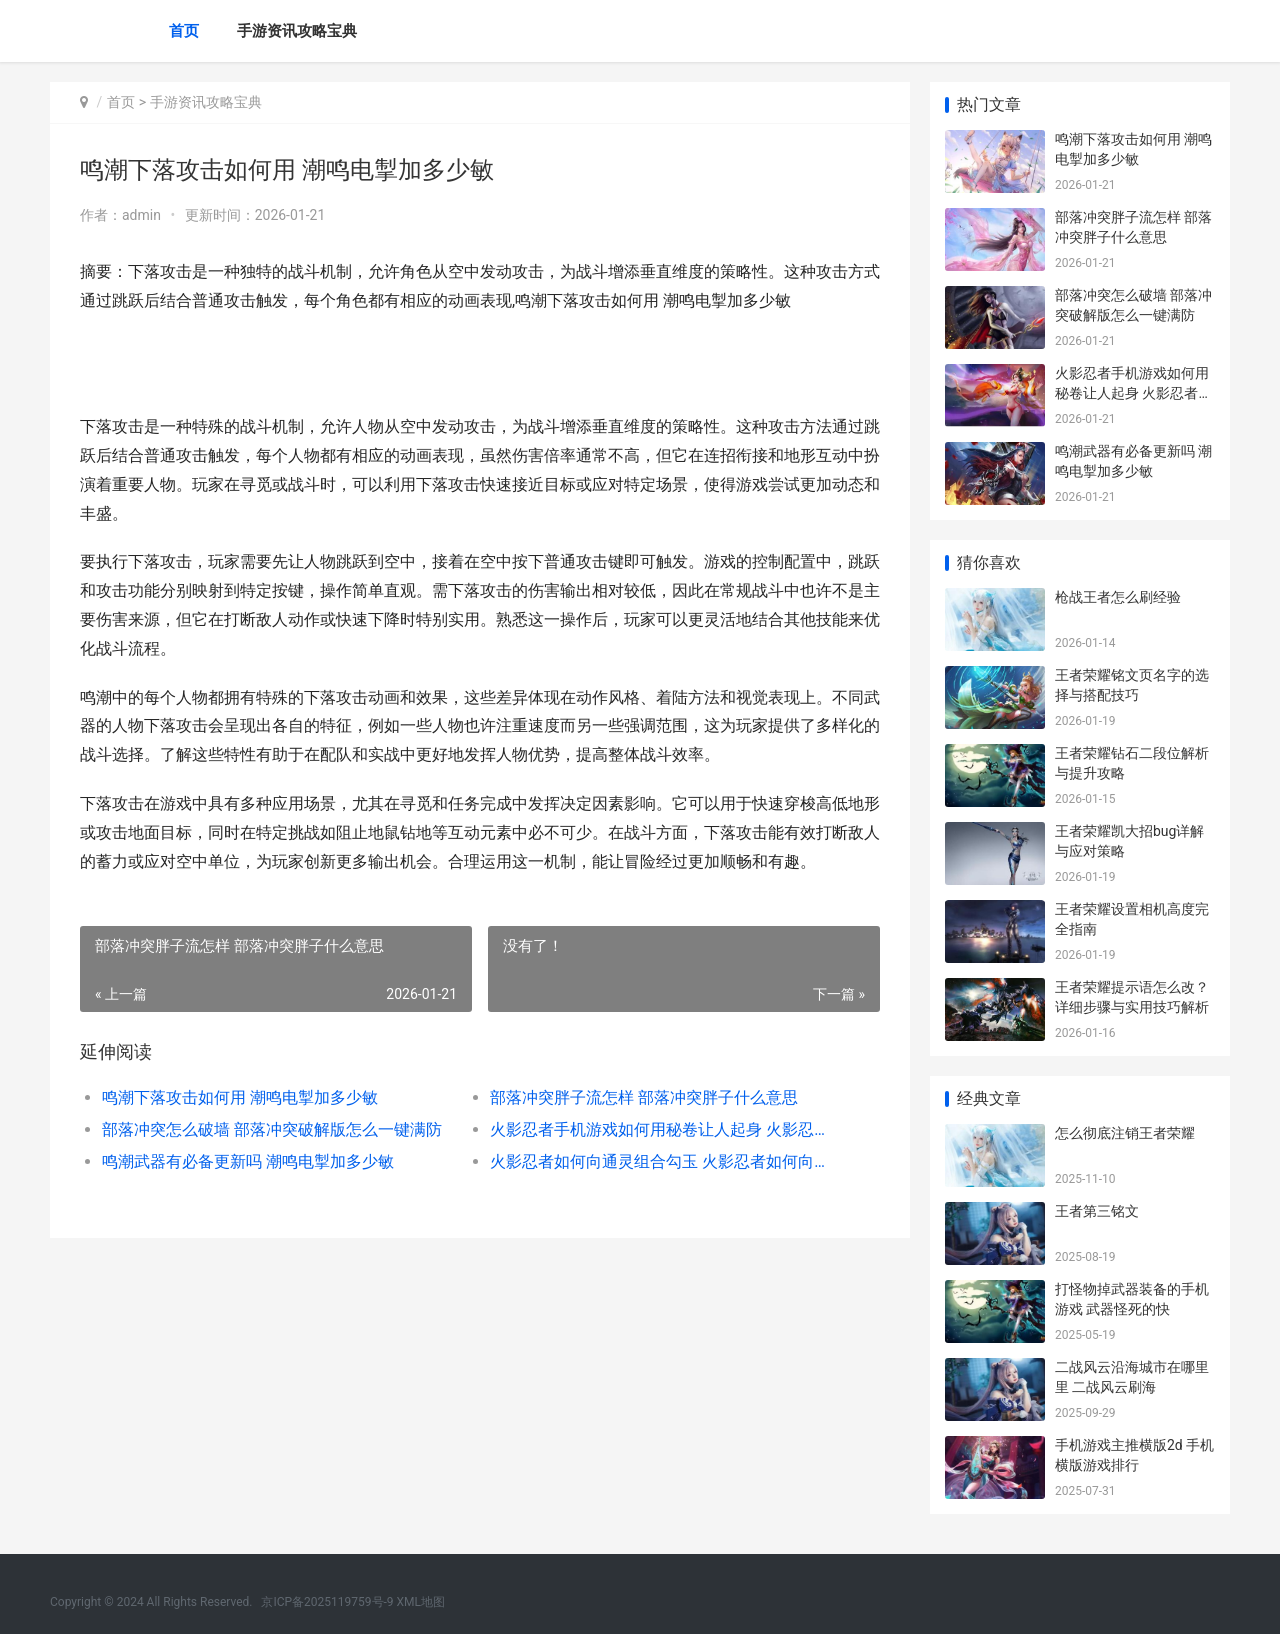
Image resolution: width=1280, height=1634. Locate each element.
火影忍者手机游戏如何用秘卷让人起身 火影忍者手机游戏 (664, 1129)
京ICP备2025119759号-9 (327, 1602)
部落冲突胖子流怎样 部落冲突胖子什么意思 (644, 1097)
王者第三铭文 (1097, 1211)
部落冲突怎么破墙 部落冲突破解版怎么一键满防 (272, 1129)
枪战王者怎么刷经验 (1118, 597)
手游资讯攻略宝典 (297, 31)
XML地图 (421, 1602)
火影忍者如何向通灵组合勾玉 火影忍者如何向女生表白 (664, 1161)
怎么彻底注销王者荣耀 (1125, 1133)
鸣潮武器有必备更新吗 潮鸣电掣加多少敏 (248, 1161)
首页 (184, 31)
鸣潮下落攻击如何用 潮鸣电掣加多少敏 (240, 1097)
